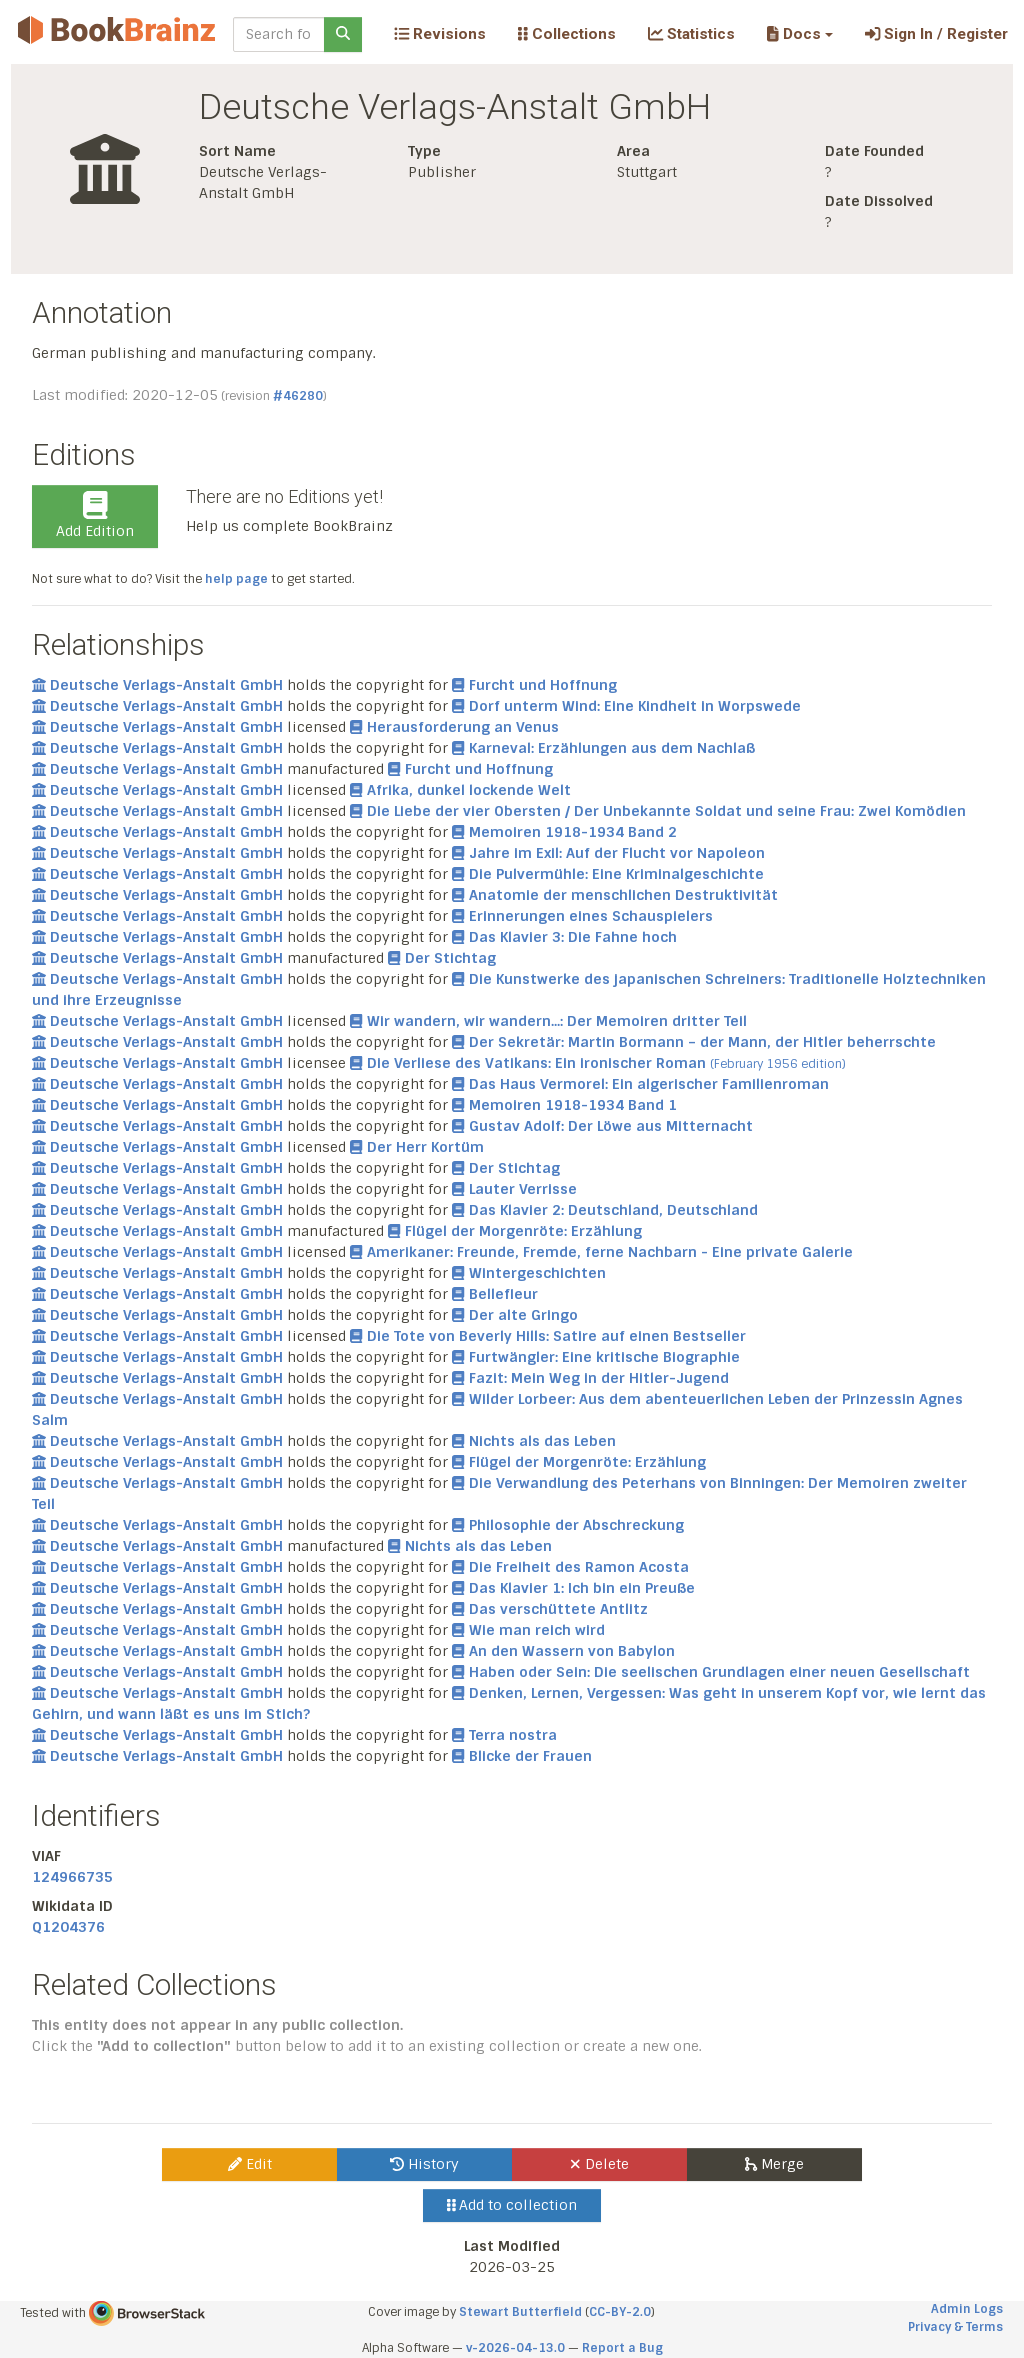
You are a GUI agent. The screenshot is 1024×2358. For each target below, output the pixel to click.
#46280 (298, 396)
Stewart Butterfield (520, 2312)
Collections (567, 34)
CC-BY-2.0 (620, 2312)
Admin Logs (967, 2309)
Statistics (691, 34)
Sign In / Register (936, 34)
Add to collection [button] (512, 2205)
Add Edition (95, 516)
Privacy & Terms (955, 2327)
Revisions (440, 34)
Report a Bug (622, 2348)
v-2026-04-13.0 (515, 2348)
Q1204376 (68, 1927)
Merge (774, 2164)
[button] (799, 34)
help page (236, 579)
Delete (599, 2164)
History (424, 2164)
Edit (250, 2164)
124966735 (72, 1877)
